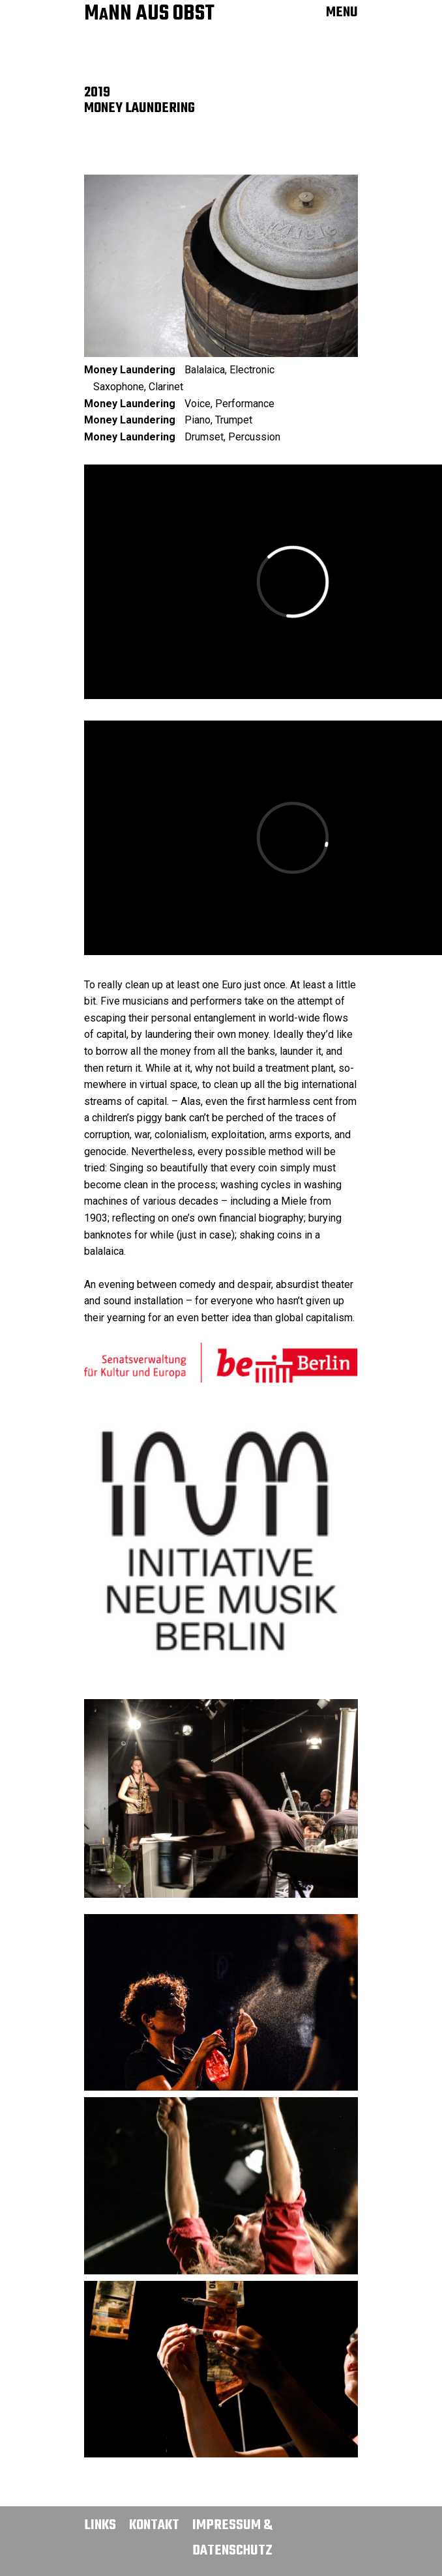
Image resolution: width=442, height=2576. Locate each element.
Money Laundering (129, 370)
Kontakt (154, 2525)
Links (100, 2525)
